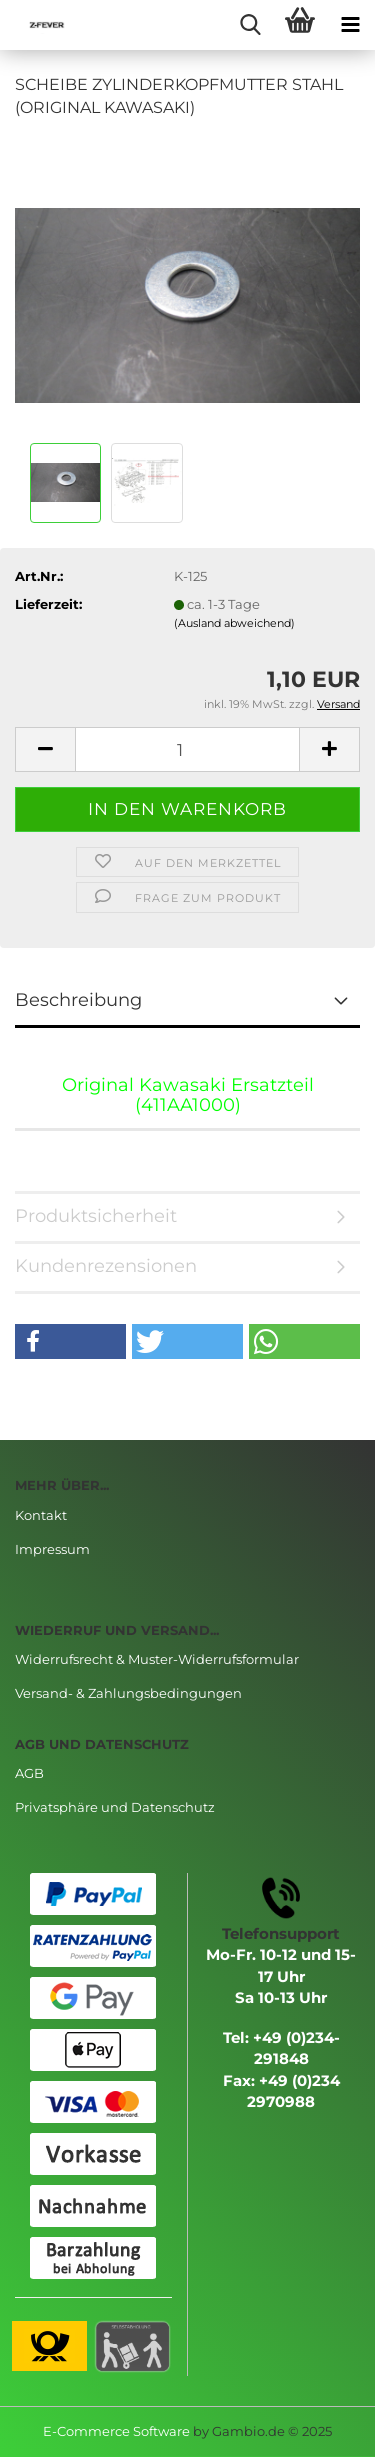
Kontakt (41, 1515)
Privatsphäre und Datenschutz (115, 1807)
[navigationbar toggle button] (350, 25)
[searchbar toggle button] (250, 25)
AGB (29, 1773)
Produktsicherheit (96, 1216)
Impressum (52, 1549)
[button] (70, 1341)
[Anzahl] (187, 749)
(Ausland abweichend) (234, 623)
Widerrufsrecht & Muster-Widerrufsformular (157, 1659)
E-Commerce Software (116, 2431)
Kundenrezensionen (106, 1266)
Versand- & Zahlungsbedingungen (128, 1693)
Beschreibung (78, 1000)
